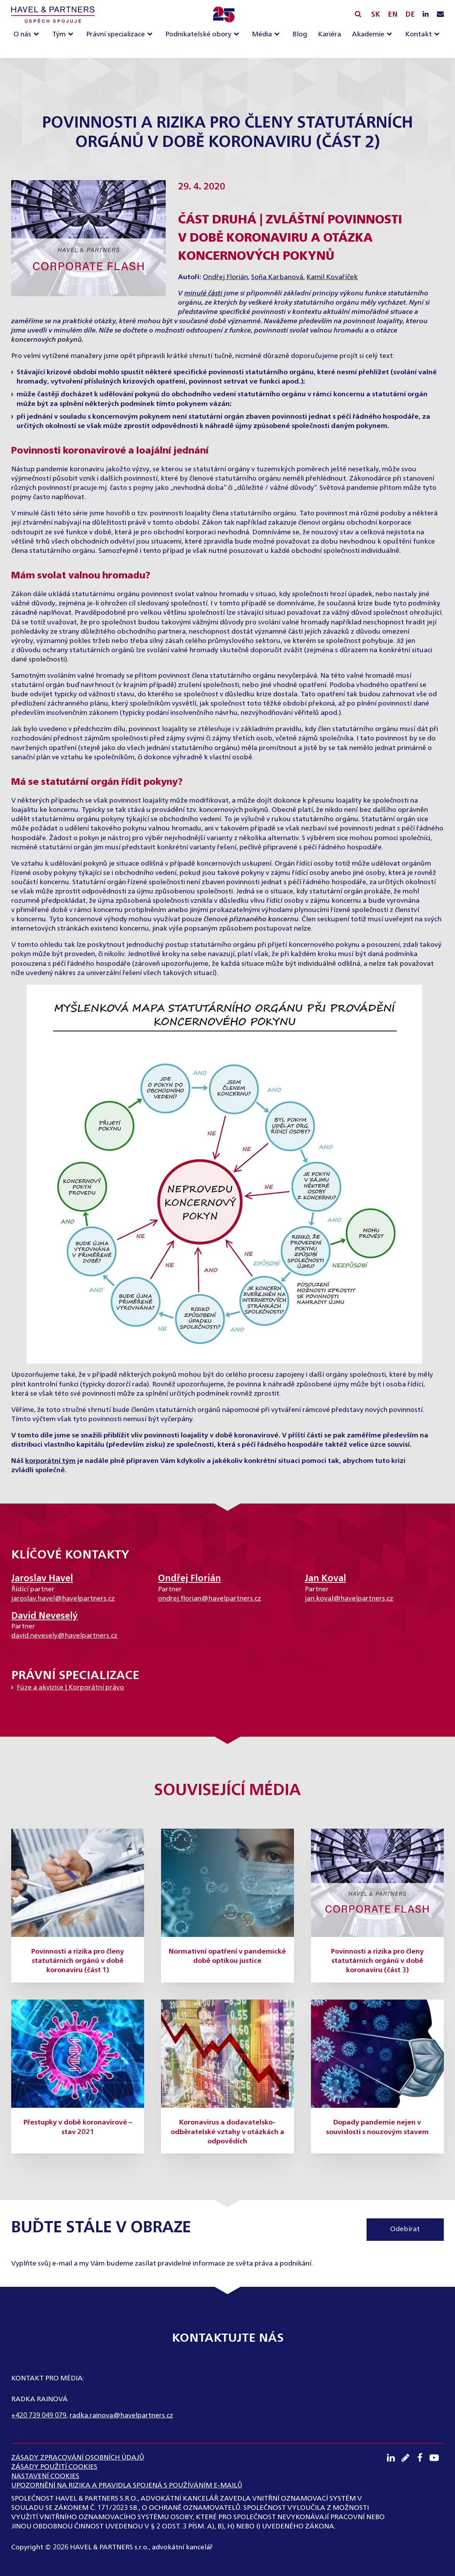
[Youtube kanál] (437, 2457)
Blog (299, 34)
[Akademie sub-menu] (391, 34)
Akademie (368, 34)
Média (262, 34)
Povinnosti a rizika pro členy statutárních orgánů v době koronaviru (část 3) (377, 1961)
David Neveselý (44, 1616)
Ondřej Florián (225, 277)
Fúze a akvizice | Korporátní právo (70, 1687)
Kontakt (418, 34)
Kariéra (329, 34)
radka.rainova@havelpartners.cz (121, 2415)
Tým (59, 34)
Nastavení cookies (45, 2476)
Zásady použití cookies (54, 2466)
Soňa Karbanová (277, 277)
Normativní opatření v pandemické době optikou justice (227, 1956)
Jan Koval (325, 1578)
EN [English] (392, 14)
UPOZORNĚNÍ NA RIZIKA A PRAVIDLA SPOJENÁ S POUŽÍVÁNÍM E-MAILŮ (126, 2485)
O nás (22, 34)
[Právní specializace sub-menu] (151, 34)
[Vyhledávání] (358, 14)
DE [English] (410, 14)
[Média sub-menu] (278, 34)
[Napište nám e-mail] (440, 14)
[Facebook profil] (422, 2457)
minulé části (203, 293)
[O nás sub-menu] (38, 34)
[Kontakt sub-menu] (438, 34)
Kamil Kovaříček (332, 277)
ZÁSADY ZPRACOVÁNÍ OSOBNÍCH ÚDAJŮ (77, 2457)
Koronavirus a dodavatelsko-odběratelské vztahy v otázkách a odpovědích (227, 2132)
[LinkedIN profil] (425, 14)
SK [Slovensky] (375, 14)
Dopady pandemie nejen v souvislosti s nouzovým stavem (377, 2127)
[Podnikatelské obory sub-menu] (238, 34)
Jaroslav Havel (42, 1578)
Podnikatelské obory (198, 34)
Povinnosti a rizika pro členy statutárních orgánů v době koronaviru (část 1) (77, 1961)
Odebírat (405, 2229)
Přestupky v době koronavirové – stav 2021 (78, 2127)
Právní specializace (115, 34)
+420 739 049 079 (38, 2415)
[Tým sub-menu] (72, 34)
